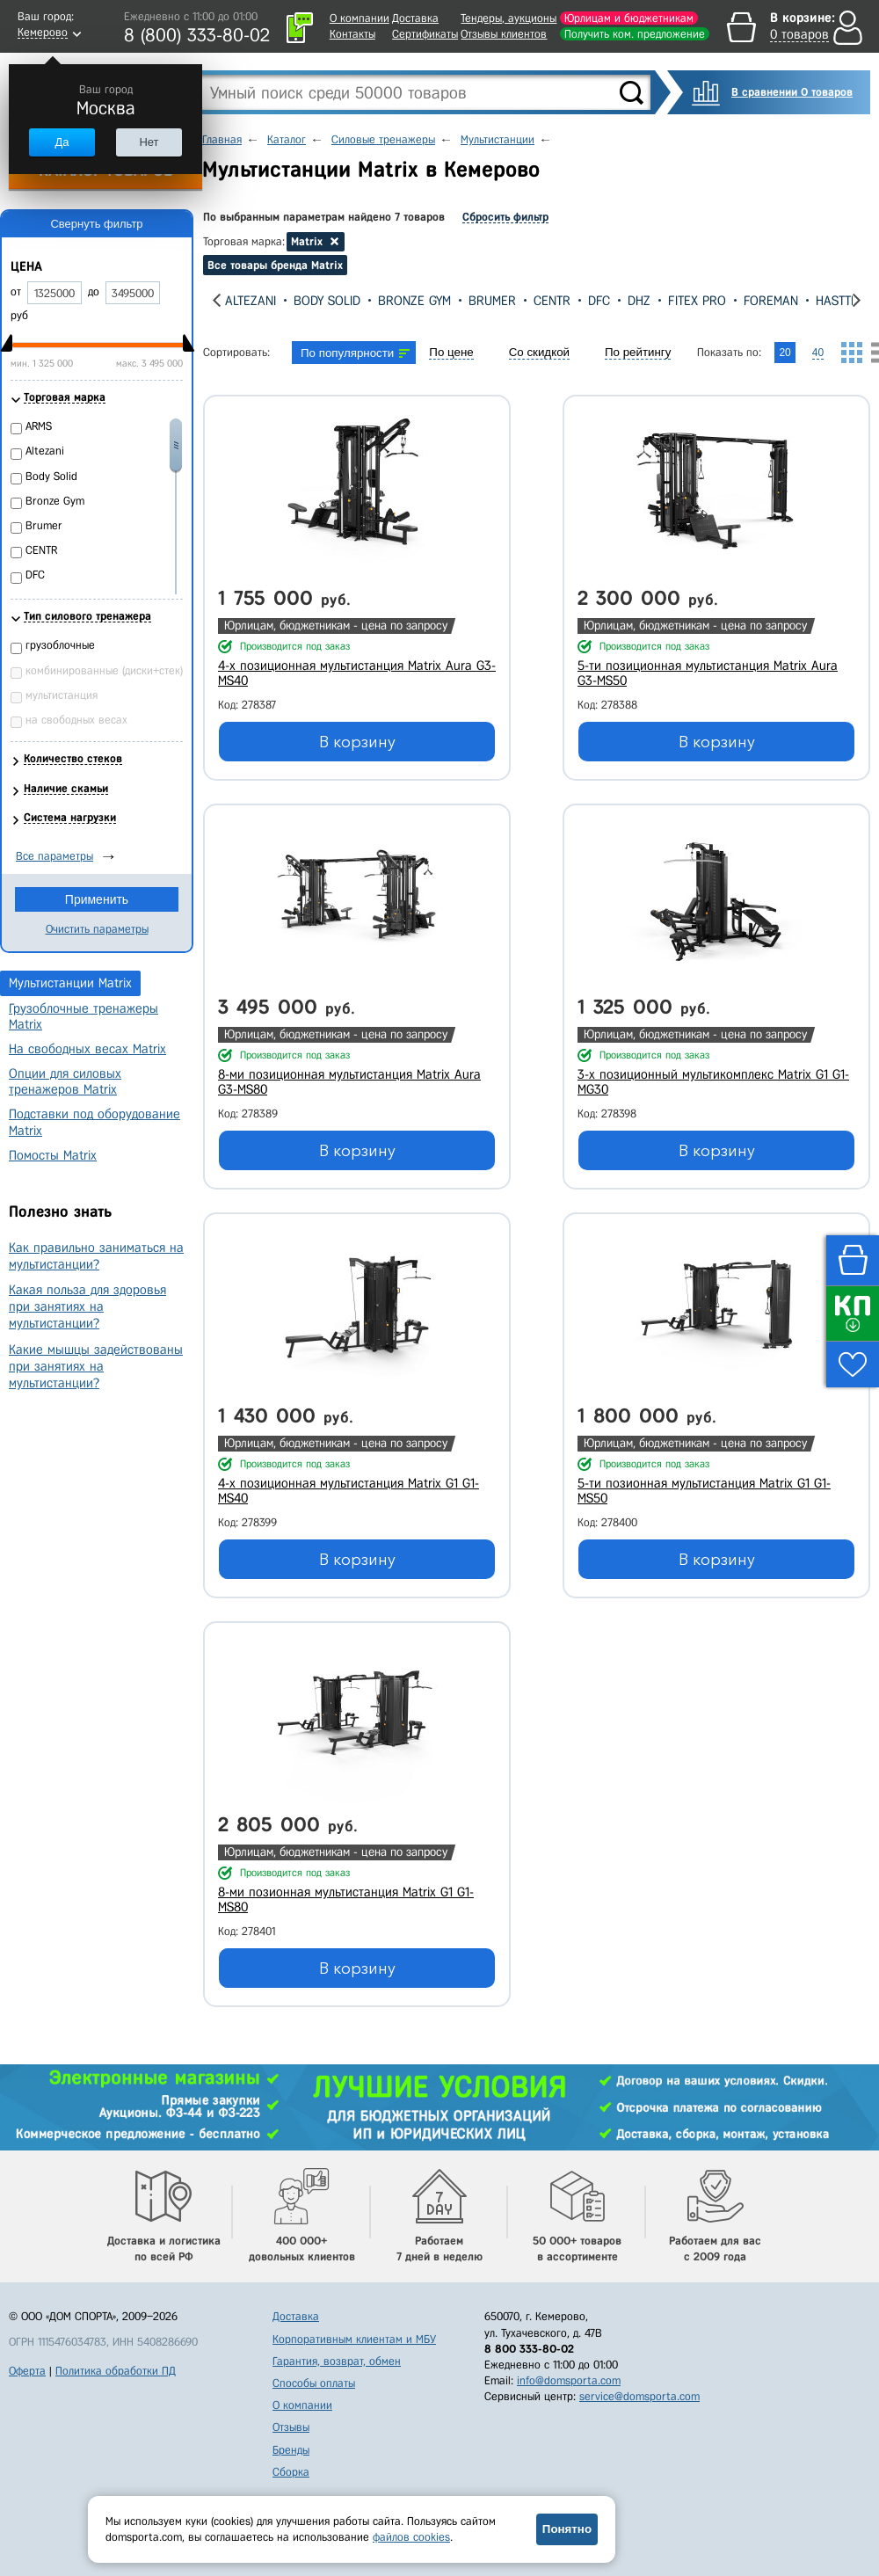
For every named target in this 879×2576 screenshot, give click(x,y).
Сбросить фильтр (505, 216)
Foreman (771, 301)
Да (61, 142)
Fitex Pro (697, 301)
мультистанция (61, 695)
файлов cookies (411, 2537)
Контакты (352, 34)
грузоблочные (60, 645)
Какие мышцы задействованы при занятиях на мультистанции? (96, 1366)
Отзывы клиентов (504, 34)
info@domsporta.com (569, 2380)
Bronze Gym (414, 301)
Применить (96, 899)
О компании (359, 18)
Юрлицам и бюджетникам (629, 18)
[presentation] (216, 300)
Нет (148, 142)
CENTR (552, 301)
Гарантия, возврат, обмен (336, 2361)
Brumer (492, 301)
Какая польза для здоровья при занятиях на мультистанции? (87, 1306)
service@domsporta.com (639, 2396)
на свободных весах (76, 719)
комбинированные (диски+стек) (104, 670)
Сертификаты (425, 34)
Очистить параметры (97, 929)
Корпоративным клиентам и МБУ (354, 2339)
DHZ (639, 301)
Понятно (567, 2529)
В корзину (357, 742)
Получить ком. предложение (634, 34)
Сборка (290, 2472)
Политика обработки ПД (115, 2370)
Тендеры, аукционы (508, 18)
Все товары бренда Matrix (275, 265)
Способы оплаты (313, 2383)
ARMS (38, 426)
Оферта (27, 2370)
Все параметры (54, 856)
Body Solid (327, 301)
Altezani (250, 301)
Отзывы (290, 2427)
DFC (599, 301)
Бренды (290, 2450)
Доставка (415, 18)
